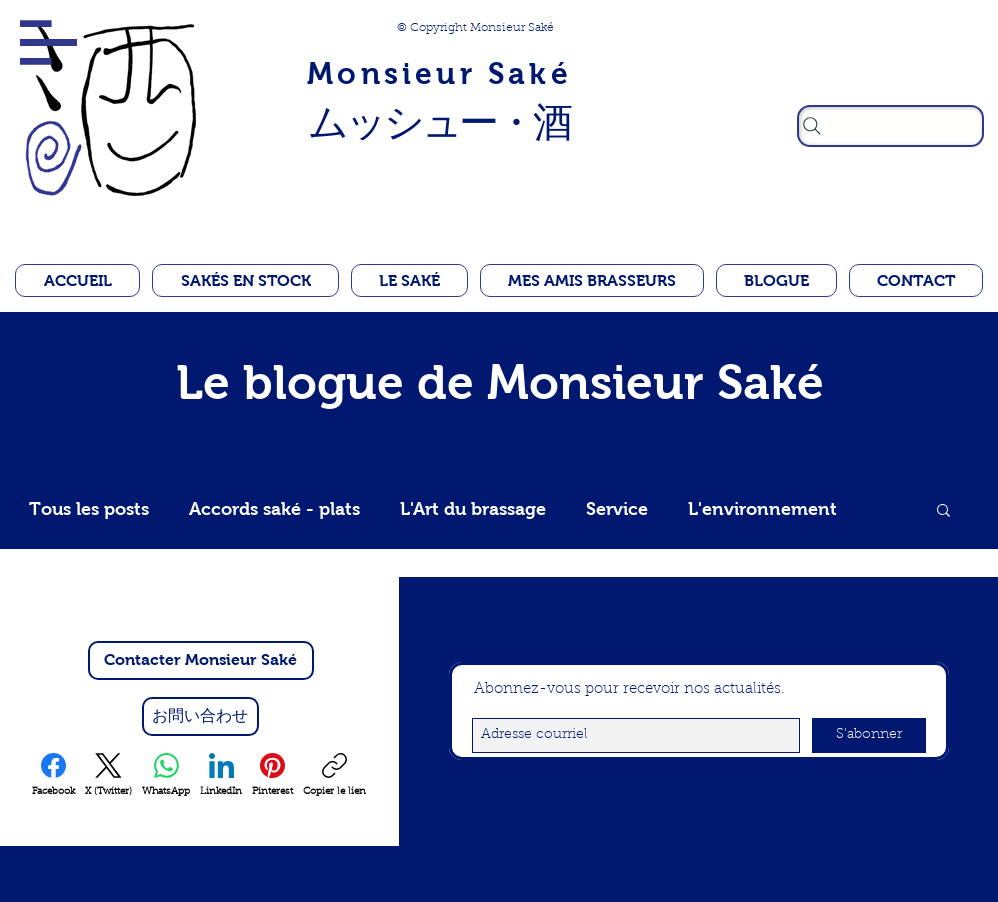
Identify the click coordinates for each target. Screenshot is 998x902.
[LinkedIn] (221, 775)
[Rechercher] (890, 126)
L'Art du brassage (473, 509)
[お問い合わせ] (200, 716)
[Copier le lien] (334, 775)
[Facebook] (53, 775)
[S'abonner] (869, 735)
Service (617, 509)
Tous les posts (89, 509)
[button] (48, 42)
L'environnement (762, 509)
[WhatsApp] (166, 775)
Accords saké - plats (274, 509)
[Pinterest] (272, 775)
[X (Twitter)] (108, 775)
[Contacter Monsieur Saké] (201, 660)
